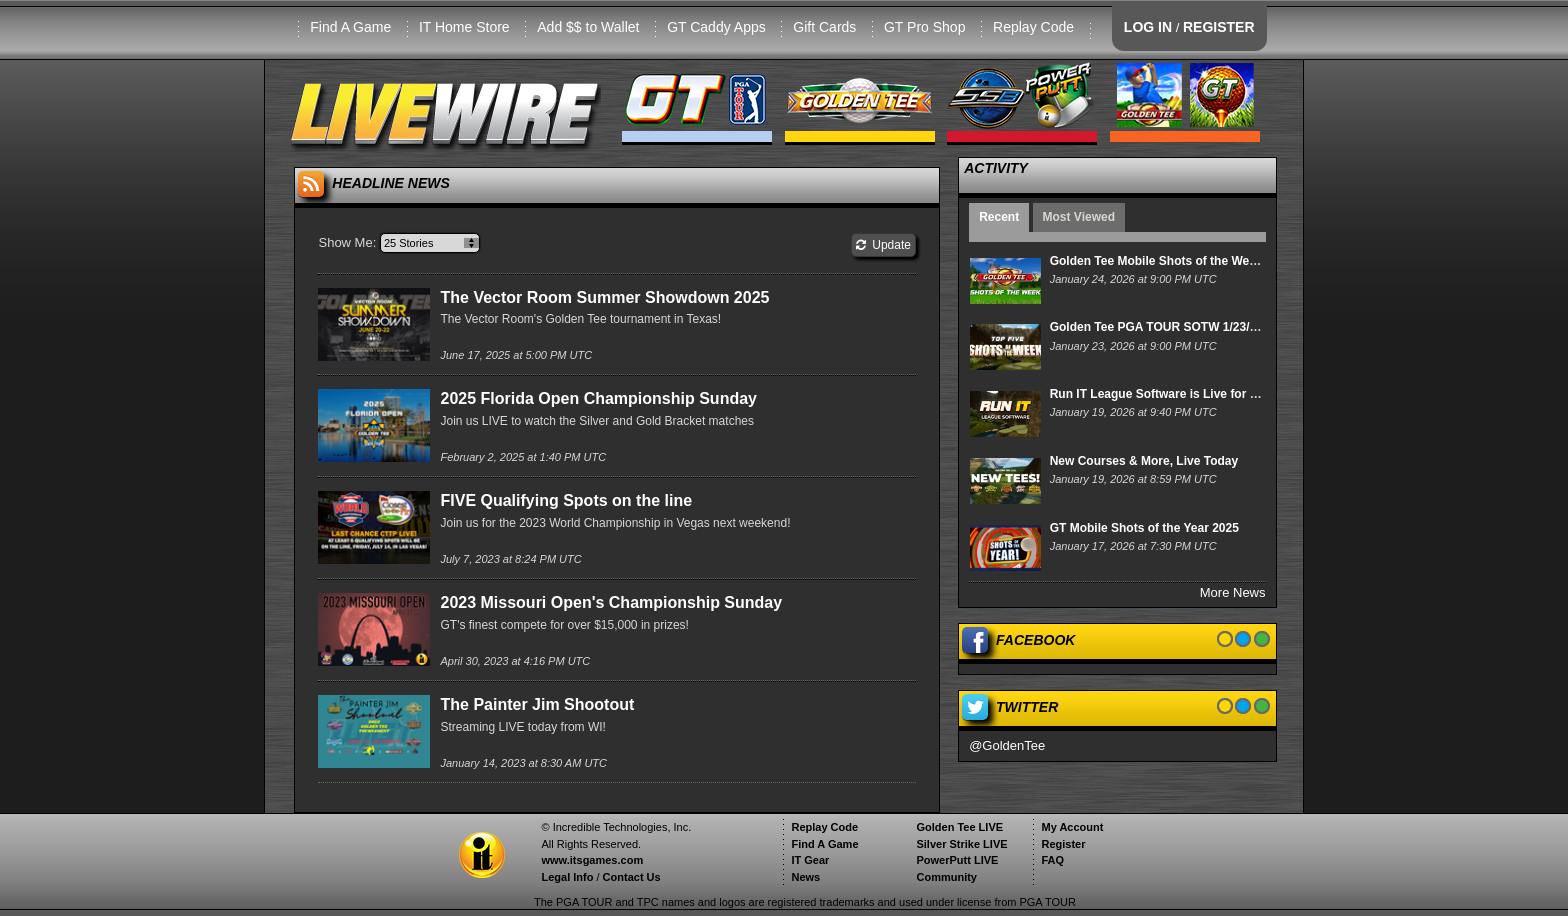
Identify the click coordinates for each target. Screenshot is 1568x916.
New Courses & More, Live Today (1144, 461)
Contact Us (632, 877)
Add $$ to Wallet (588, 27)
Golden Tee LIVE (959, 827)
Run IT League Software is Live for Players (1171, 394)
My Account (1072, 827)
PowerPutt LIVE (957, 860)
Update (883, 245)
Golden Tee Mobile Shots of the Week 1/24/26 (1178, 261)
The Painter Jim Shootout (537, 704)
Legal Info (567, 877)
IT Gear (810, 860)
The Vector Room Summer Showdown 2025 (604, 297)
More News (1233, 592)
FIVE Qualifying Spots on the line (566, 500)
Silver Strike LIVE (961, 844)
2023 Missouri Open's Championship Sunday (611, 602)
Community (946, 877)
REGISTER (1219, 27)
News (805, 877)
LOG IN (1148, 27)
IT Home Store (464, 27)
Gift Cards (824, 27)
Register (1063, 844)
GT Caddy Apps (716, 27)
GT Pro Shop (924, 27)
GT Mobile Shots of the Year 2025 (1144, 528)
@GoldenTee (1007, 745)
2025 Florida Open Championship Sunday (598, 398)
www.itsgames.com (592, 860)
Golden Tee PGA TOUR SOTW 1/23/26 (1156, 327)
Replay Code (1033, 27)
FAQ (1052, 860)
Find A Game (350, 27)
